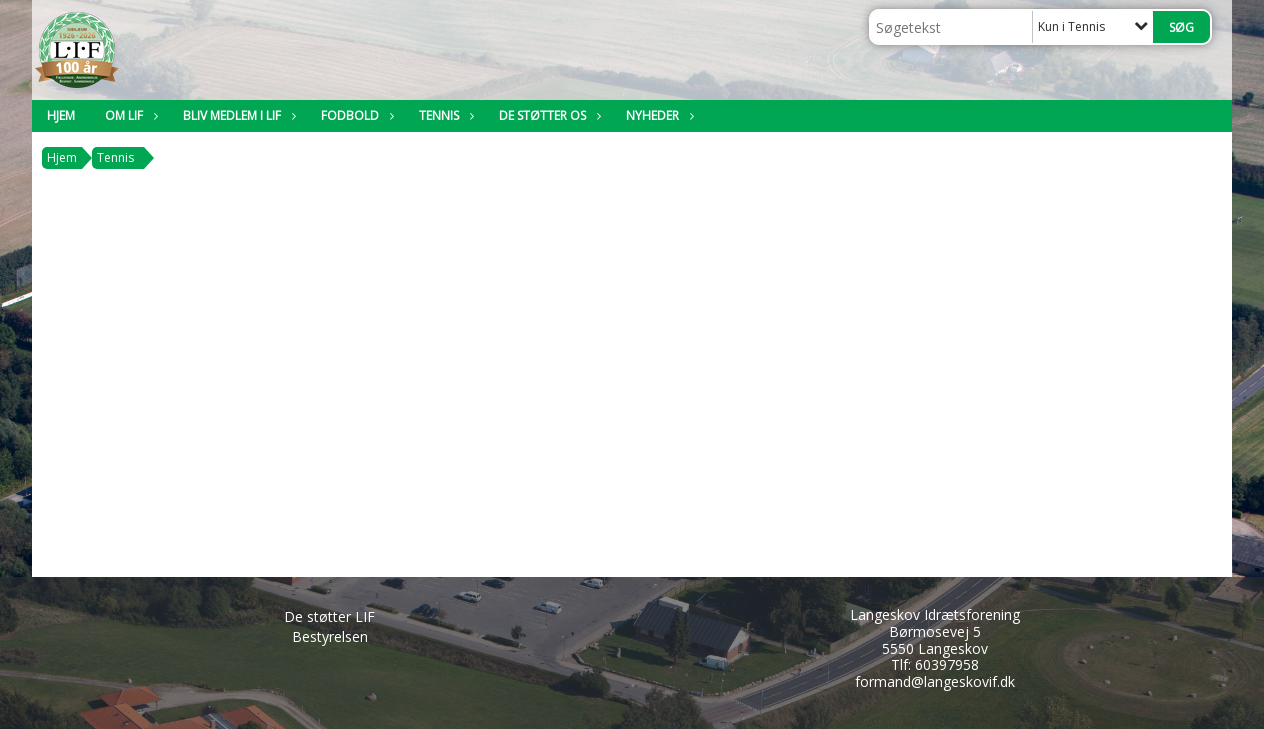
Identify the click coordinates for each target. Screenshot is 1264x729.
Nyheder (657, 115)
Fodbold (355, 115)
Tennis (444, 115)
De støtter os (547, 115)
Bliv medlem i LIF (237, 115)
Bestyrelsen (330, 636)
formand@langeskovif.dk (935, 681)
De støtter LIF (329, 616)
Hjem (61, 115)
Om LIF (129, 115)
